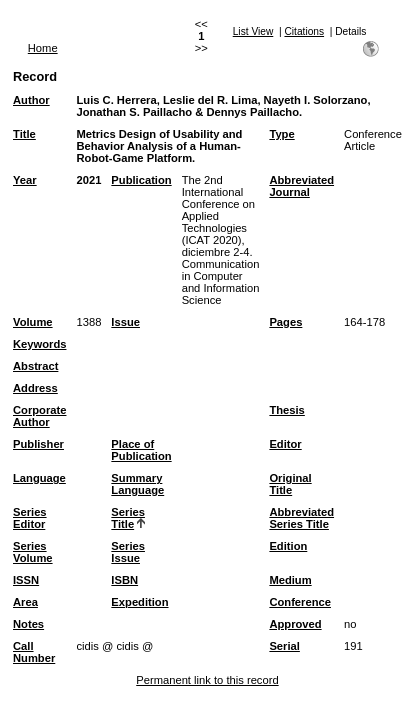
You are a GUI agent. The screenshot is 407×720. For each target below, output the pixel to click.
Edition (288, 546)
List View (253, 31)
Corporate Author (39, 416)
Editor (285, 444)
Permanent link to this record (207, 680)
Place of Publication (141, 450)
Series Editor (30, 518)
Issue (125, 322)
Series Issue (128, 552)
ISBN (124, 580)
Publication (141, 180)
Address (35, 388)
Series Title (128, 518)
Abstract (35, 366)
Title (24, 134)
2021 (88, 180)
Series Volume (33, 552)
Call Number (34, 652)
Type (281, 134)
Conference (300, 602)
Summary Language (137, 484)
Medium (290, 580)
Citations (304, 31)
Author (31, 100)
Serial (284, 646)
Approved (295, 624)
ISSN (26, 580)
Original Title (290, 484)
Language (39, 478)
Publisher (38, 444)
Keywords (39, 344)
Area (25, 602)
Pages (285, 322)
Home (43, 48)
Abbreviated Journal (301, 186)
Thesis (286, 410)
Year (25, 180)
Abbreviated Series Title (301, 518)
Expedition (139, 602)
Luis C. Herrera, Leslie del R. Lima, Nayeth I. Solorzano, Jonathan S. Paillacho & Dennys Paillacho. (223, 106)
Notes (28, 624)
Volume (33, 322)
